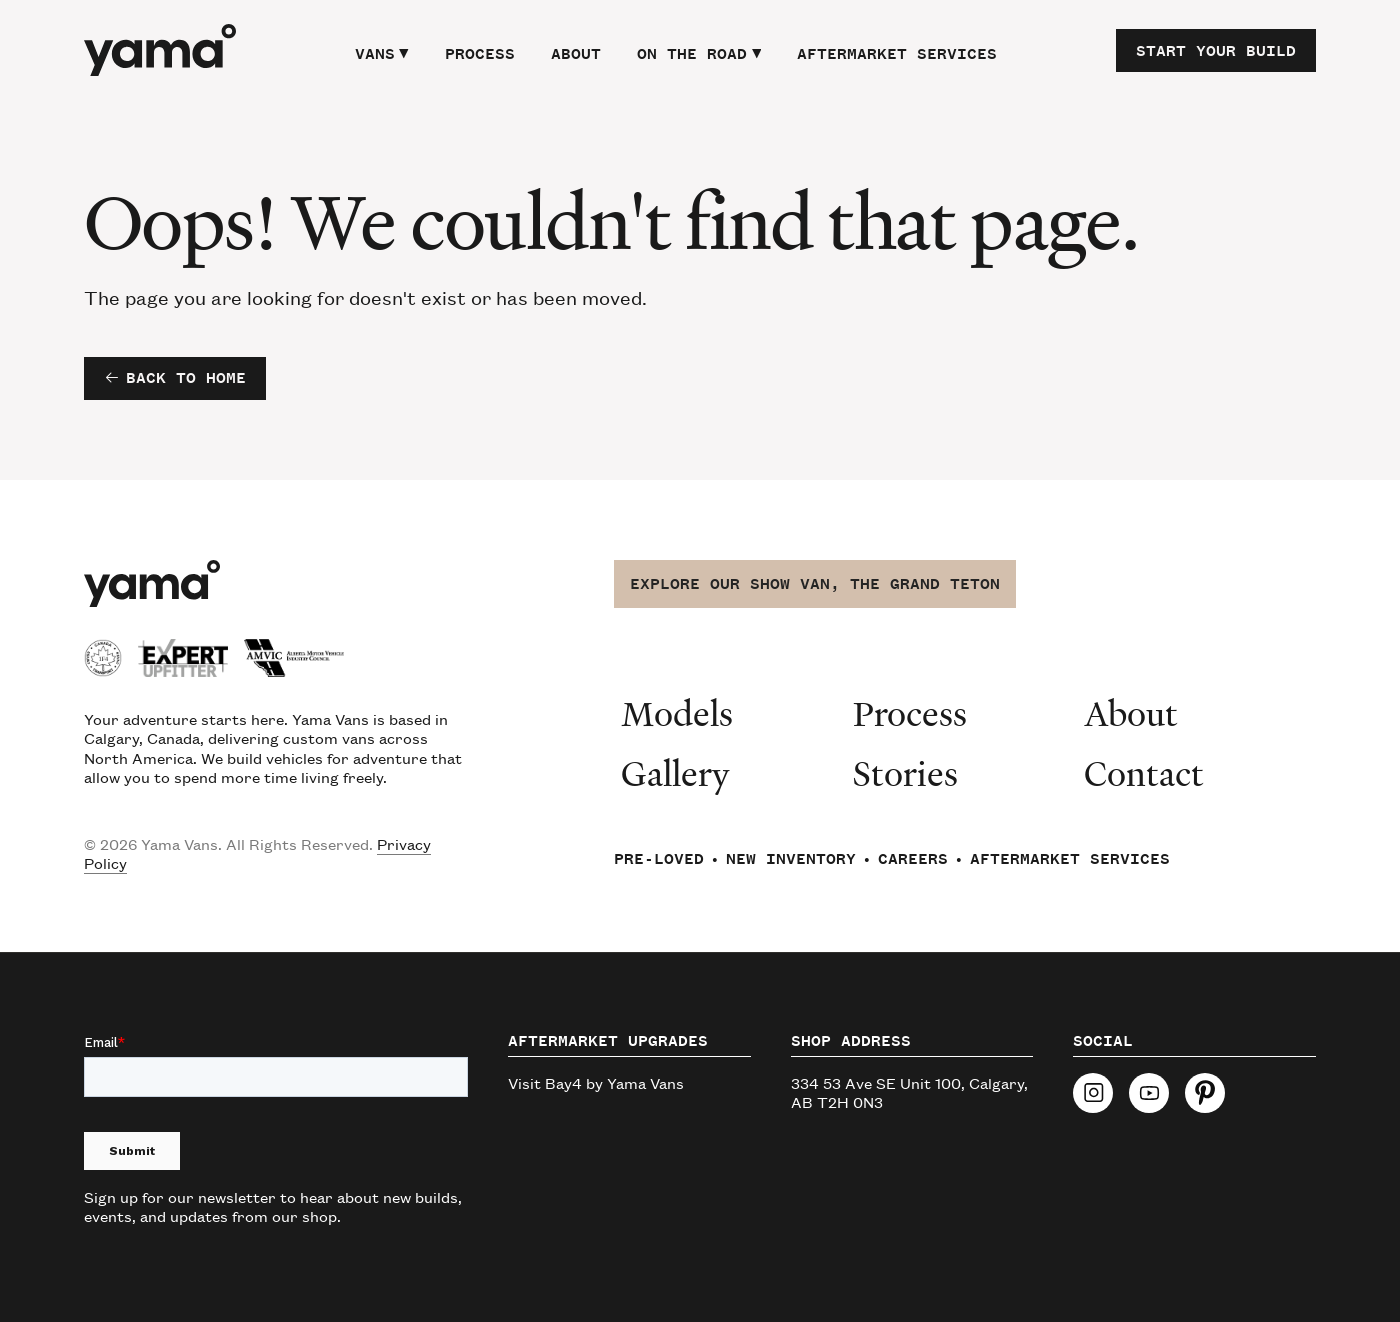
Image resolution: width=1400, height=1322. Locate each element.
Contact (1144, 773)
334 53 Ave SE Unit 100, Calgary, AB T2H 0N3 (909, 1092)
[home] (160, 50)
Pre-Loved (659, 859)
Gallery (675, 773)
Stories (905, 773)
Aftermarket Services (897, 54)
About (576, 54)
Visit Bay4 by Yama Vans (596, 1082)
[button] (382, 51)
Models (677, 713)
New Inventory (791, 859)
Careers (913, 859)
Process (480, 54)
